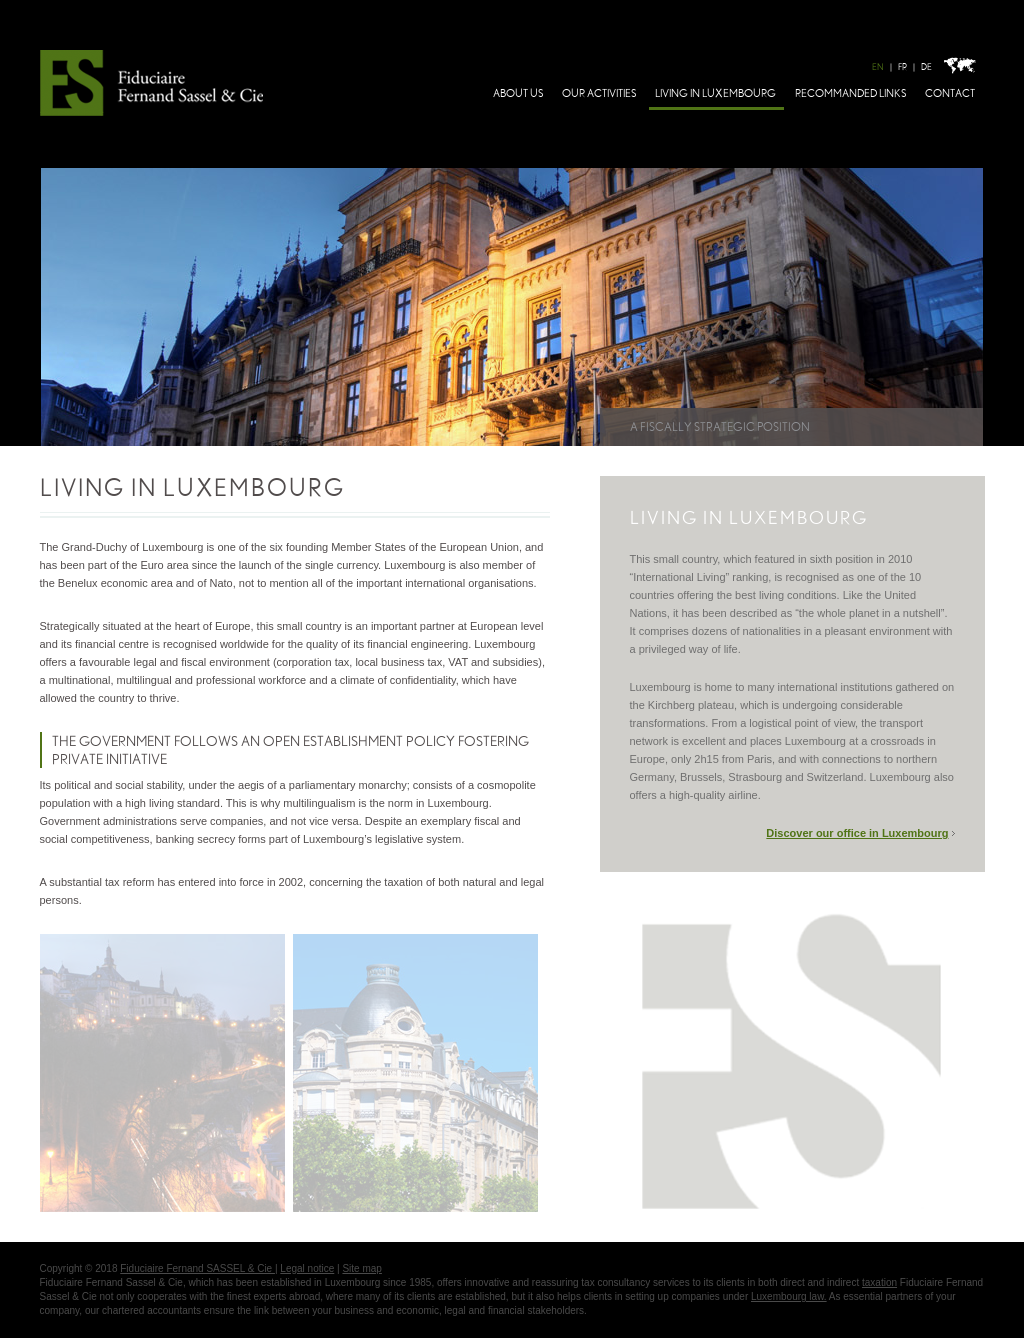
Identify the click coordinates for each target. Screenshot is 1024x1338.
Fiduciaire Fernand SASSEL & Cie (197, 1268)
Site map (361, 1268)
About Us (518, 93)
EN (878, 67)
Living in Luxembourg (715, 93)
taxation (879, 1282)
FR (902, 67)
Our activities (599, 93)
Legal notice (307, 1268)
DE (926, 67)
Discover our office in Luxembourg (857, 833)
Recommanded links (850, 93)
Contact (950, 93)
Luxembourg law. (789, 1296)
